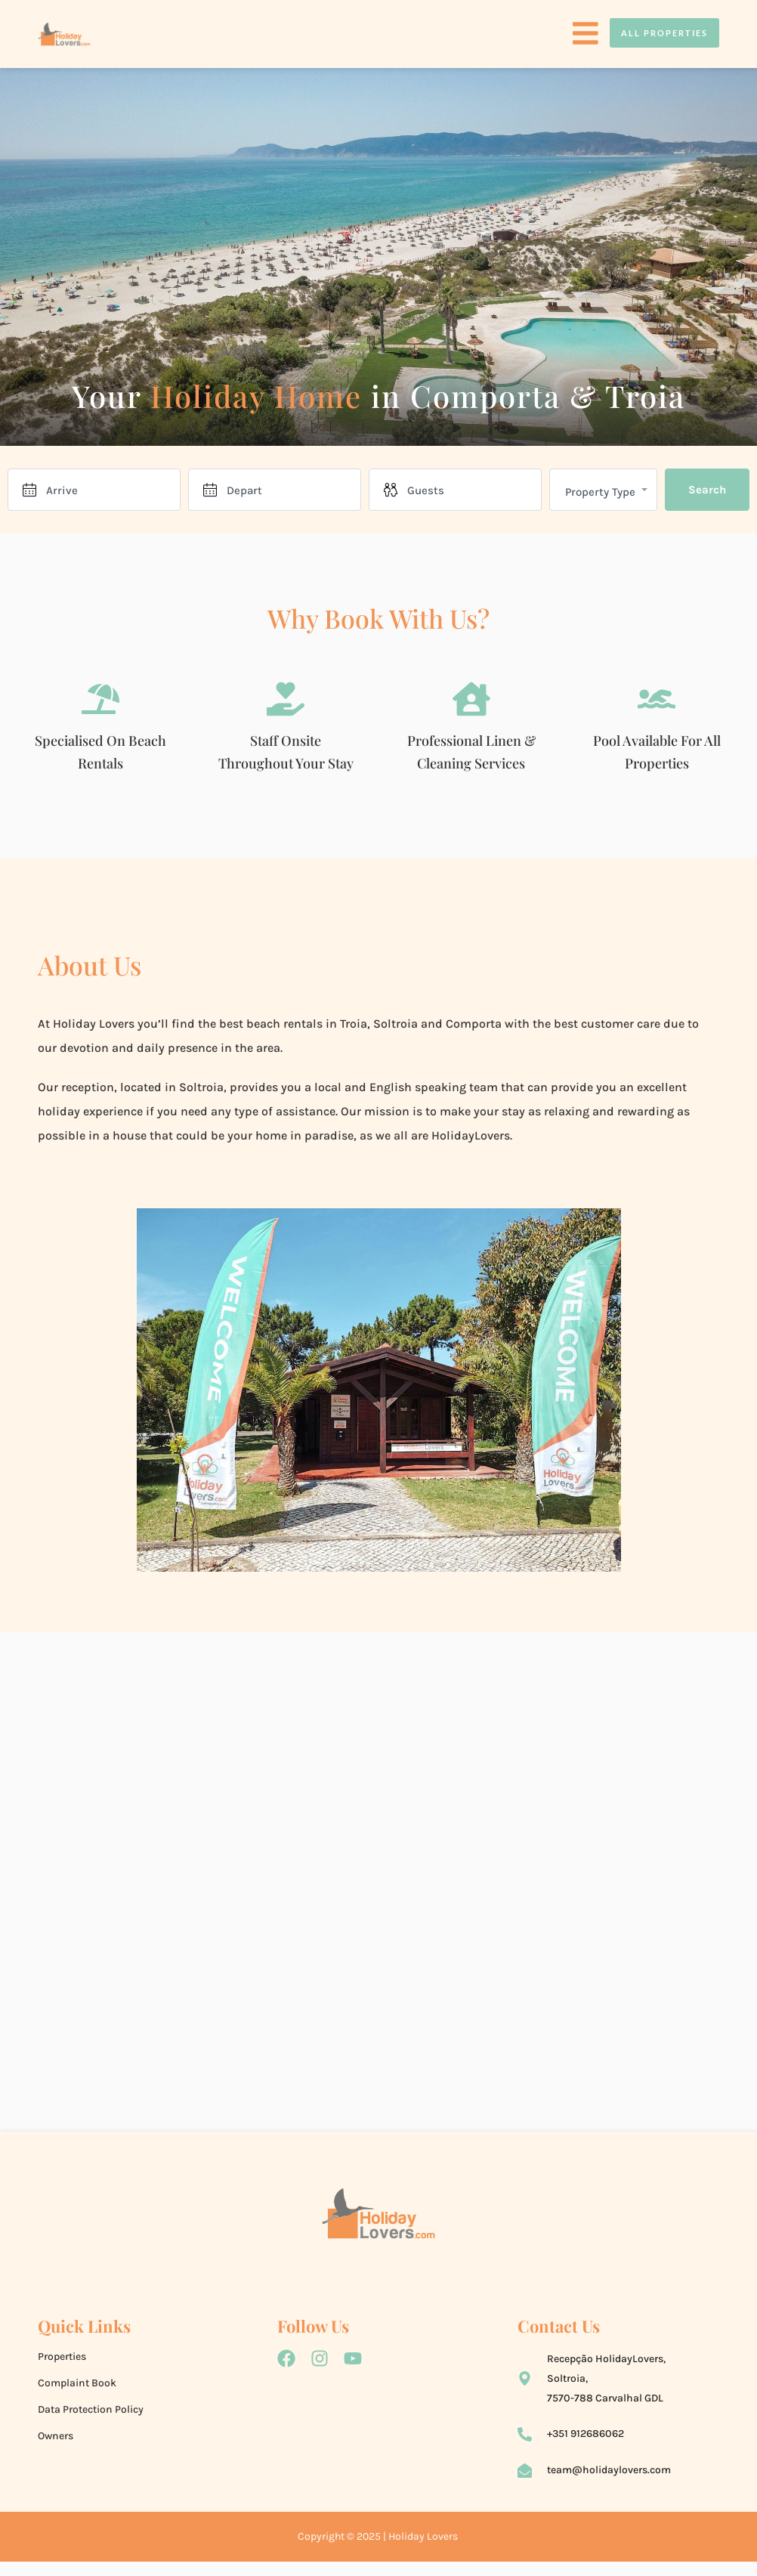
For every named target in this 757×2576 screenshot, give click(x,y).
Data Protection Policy (91, 2414)
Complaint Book (77, 2388)
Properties (62, 2361)
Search (707, 489)
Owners (55, 2441)
